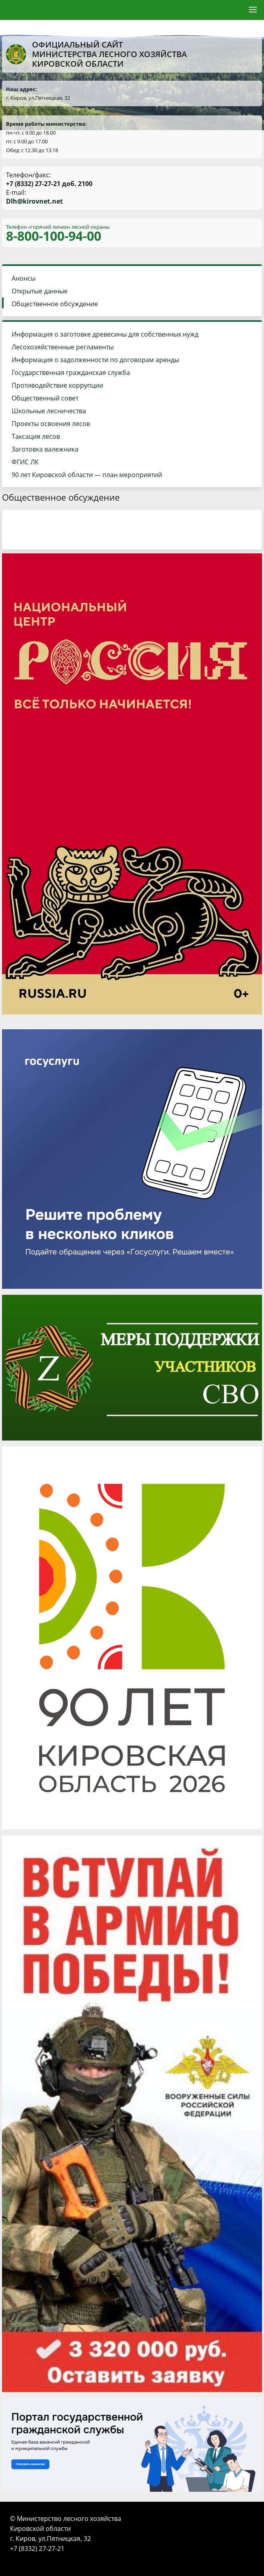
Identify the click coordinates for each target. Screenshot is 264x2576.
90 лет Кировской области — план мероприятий (87, 474)
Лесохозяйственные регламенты (63, 347)
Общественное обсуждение (55, 303)
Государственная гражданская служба (71, 372)
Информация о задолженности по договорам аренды (95, 359)
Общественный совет (45, 398)
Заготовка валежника (45, 449)
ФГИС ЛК (25, 462)
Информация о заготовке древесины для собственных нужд (105, 334)
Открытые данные (40, 291)
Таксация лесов (36, 436)
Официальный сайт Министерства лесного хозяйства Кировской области (96, 54)
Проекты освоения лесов (51, 423)
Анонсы (24, 278)
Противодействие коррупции (57, 385)
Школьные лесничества (49, 410)
